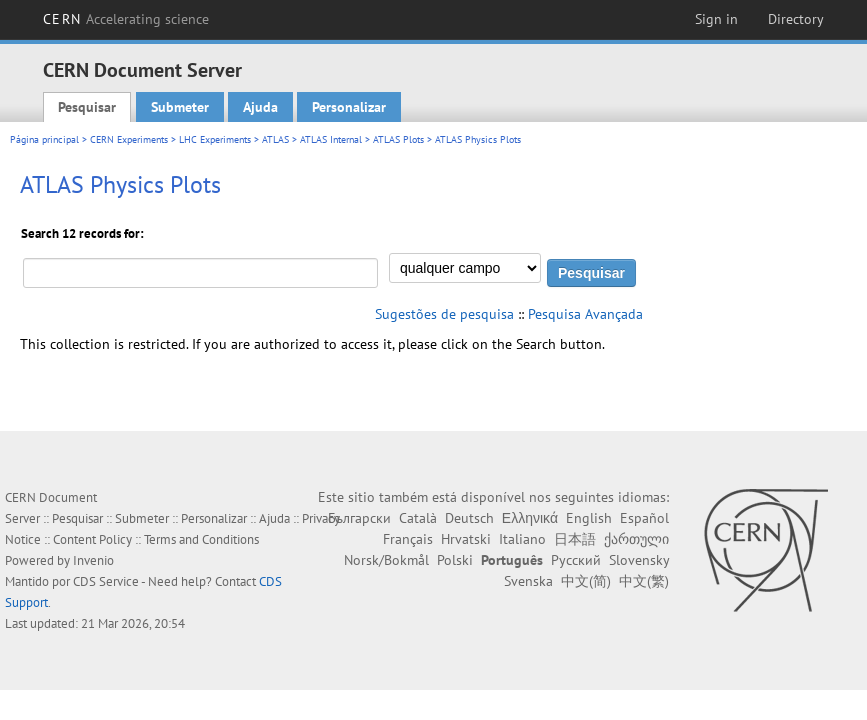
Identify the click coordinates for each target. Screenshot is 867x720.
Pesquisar (87, 107)
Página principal (44, 139)
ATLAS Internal (331, 139)
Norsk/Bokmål (386, 560)
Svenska (528, 581)
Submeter (180, 107)
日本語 (575, 539)
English (589, 518)
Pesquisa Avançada (585, 314)
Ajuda (260, 107)
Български (359, 518)
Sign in (716, 19)
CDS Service (106, 581)
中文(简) (586, 581)
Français (408, 539)
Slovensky (639, 560)
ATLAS (275, 139)
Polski (455, 560)
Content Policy (92, 539)
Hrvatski (466, 539)
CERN (126, 19)
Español (644, 518)
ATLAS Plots (398, 139)
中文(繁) (644, 581)
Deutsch (469, 518)
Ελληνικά (530, 518)
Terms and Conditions (201, 539)
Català (418, 518)
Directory (796, 19)
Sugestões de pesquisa (444, 314)
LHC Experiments (215, 139)
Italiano (522, 539)
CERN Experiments (129, 139)
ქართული (636, 539)
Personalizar (349, 107)
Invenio (93, 560)
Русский (576, 560)
